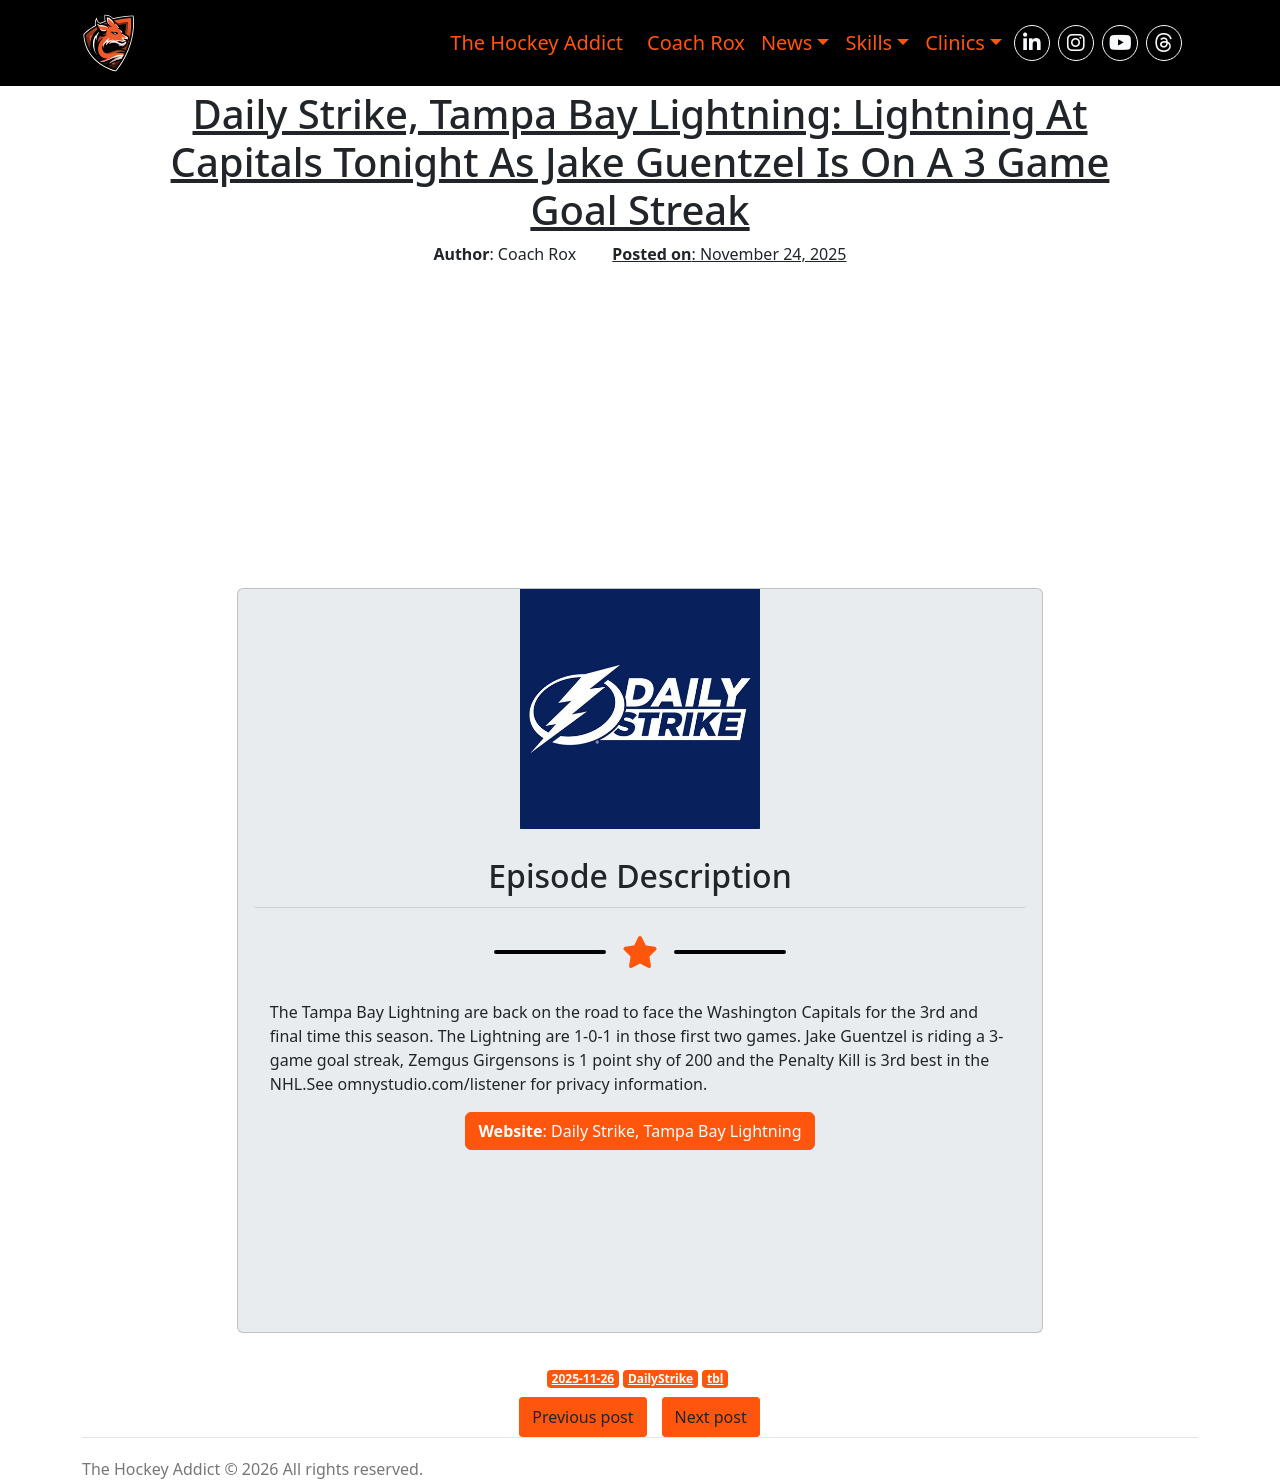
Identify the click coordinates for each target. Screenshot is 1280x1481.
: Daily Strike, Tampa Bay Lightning (639, 1131)
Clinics (955, 42)
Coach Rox (696, 42)
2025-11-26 (583, 1378)
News (786, 42)
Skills (868, 42)
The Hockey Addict (536, 42)
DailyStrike (660, 1378)
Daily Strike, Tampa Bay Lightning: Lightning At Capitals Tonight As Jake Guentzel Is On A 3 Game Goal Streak (640, 161)
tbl (715, 1378)
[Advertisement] (640, 416)
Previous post (582, 1417)
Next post (711, 1417)
